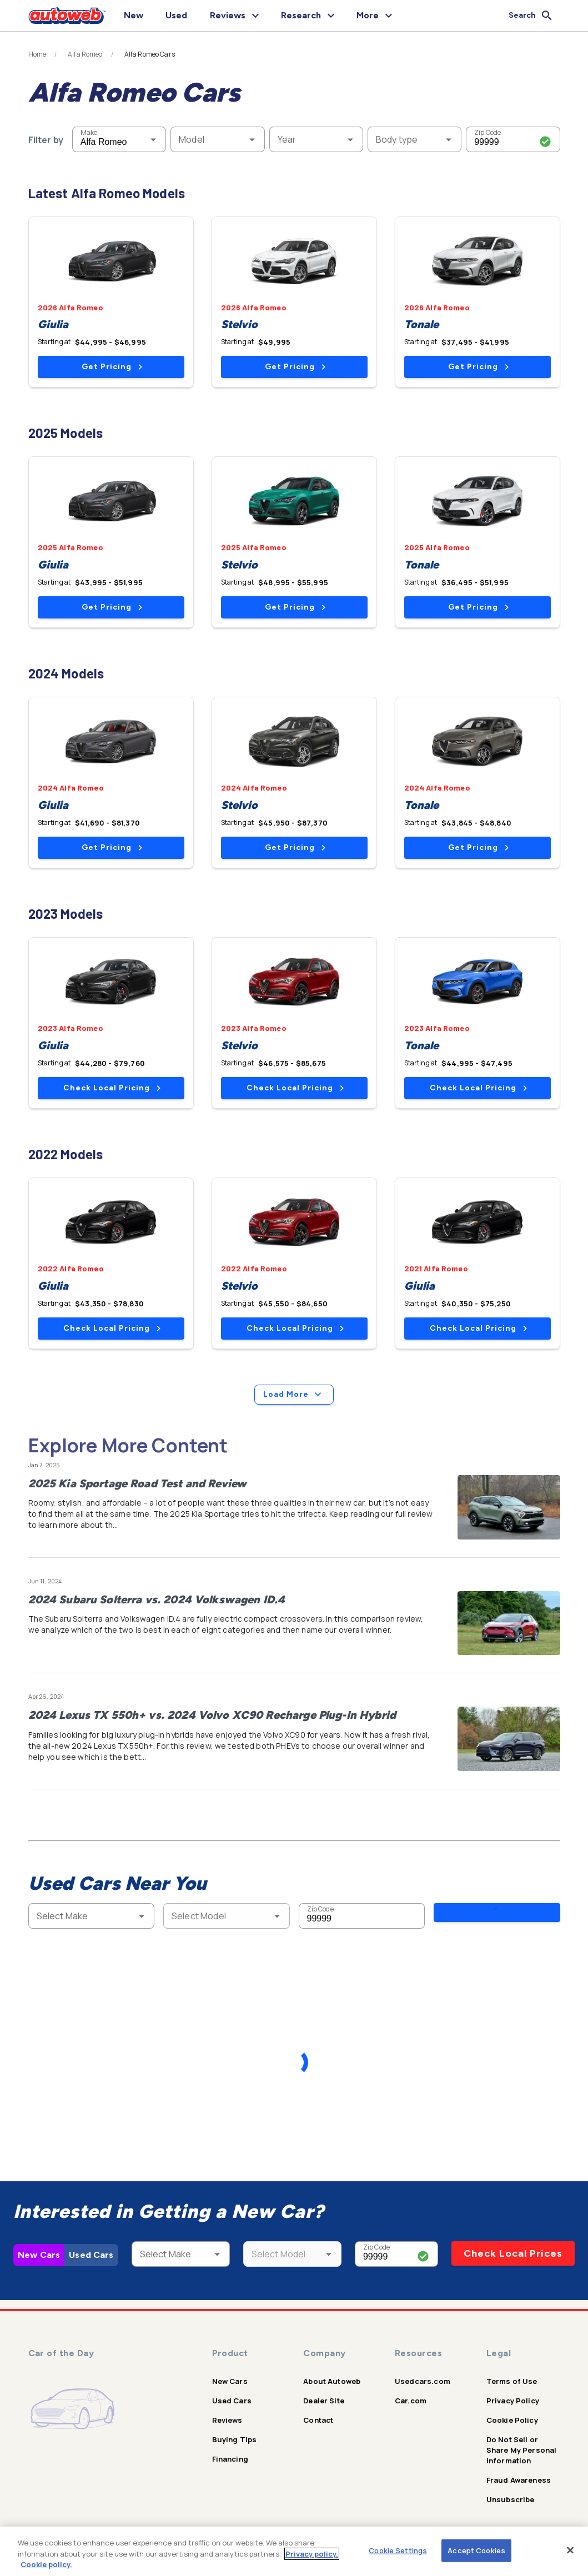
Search (497, 1915)
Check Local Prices (513, 2253)
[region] (294, 2551)
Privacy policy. (311, 2554)
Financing (230, 2459)
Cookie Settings (398, 2550)
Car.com (410, 2401)
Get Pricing (112, 366)
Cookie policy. (46, 2564)
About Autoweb (331, 2381)
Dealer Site (323, 2401)
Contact (318, 2420)
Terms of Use (511, 2381)
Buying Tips (234, 2439)
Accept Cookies (476, 2550)
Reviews (227, 2420)
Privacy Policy (512, 2401)
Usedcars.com (422, 2381)
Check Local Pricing (111, 1088)
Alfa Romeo (85, 54)
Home (37, 54)
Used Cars (91, 2255)
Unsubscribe (510, 2499)
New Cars (39, 2255)
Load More (294, 1394)
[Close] (570, 2550)
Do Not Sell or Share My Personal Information (521, 2450)
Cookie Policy (512, 2420)
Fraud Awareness (518, 2480)
